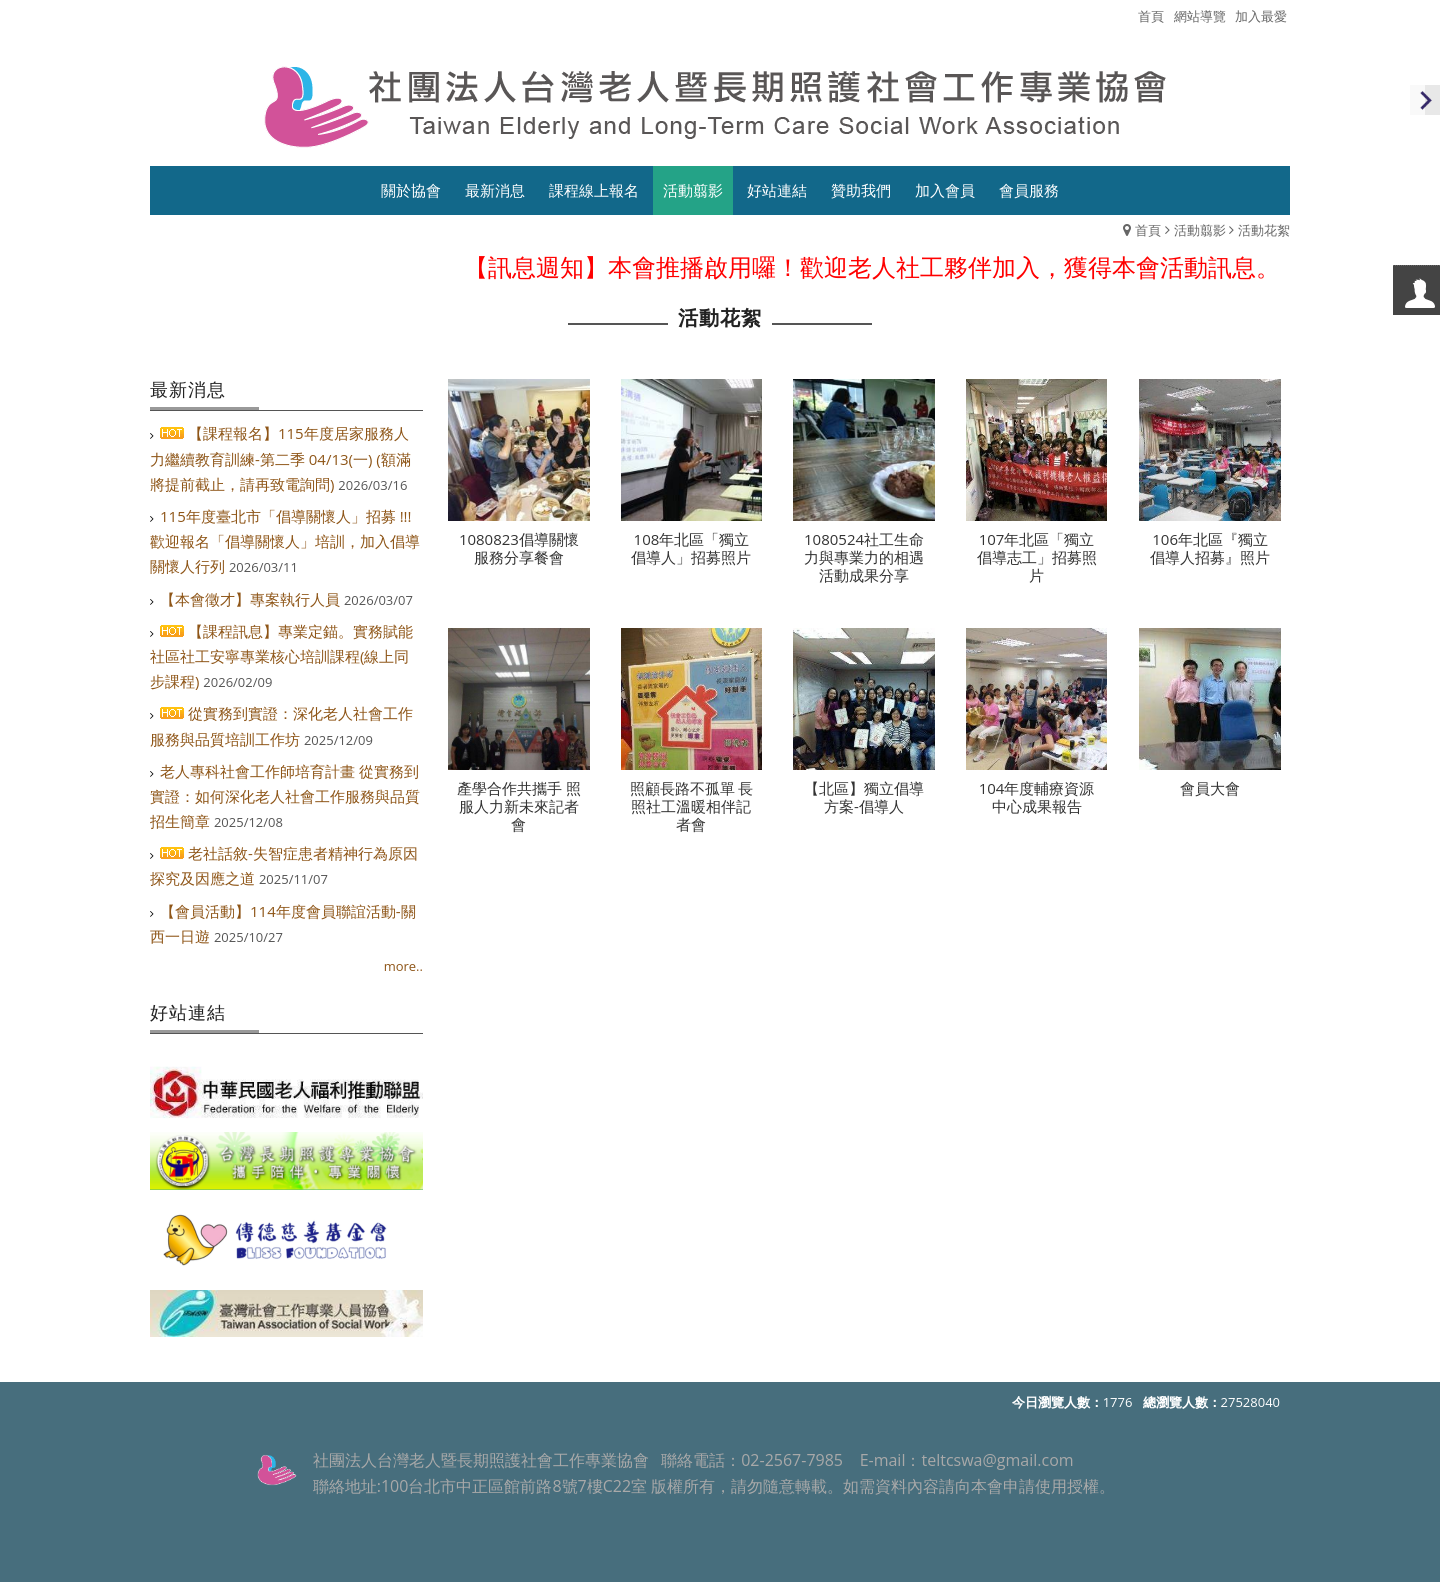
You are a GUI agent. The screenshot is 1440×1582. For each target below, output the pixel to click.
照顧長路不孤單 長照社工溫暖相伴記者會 (692, 807)
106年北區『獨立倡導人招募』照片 (1210, 549)
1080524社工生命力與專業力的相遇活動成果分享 (864, 558)
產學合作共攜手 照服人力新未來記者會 (519, 807)
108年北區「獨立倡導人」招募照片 (691, 549)
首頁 (1148, 230)
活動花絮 (1264, 230)
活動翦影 (1200, 230)
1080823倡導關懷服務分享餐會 (519, 549)
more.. (403, 966)
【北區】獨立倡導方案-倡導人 (864, 798)
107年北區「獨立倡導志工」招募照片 (1037, 558)
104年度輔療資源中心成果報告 (1037, 798)
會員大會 (1210, 789)
